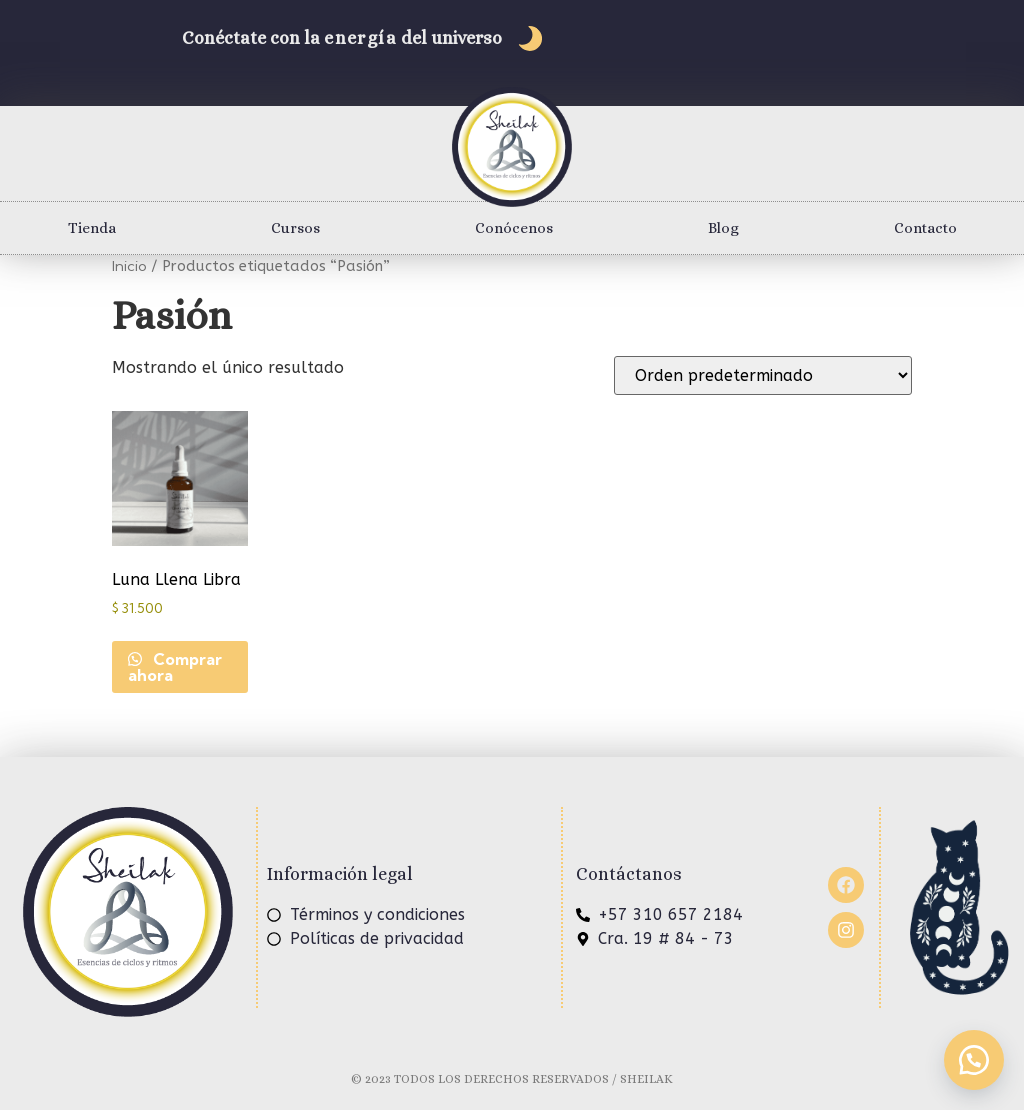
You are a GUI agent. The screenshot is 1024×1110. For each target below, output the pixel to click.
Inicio (129, 265)
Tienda (92, 228)
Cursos (295, 228)
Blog (723, 228)
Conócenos (514, 228)
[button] (974, 1060)
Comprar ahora (175, 667)
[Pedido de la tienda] (763, 375)
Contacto (925, 228)
